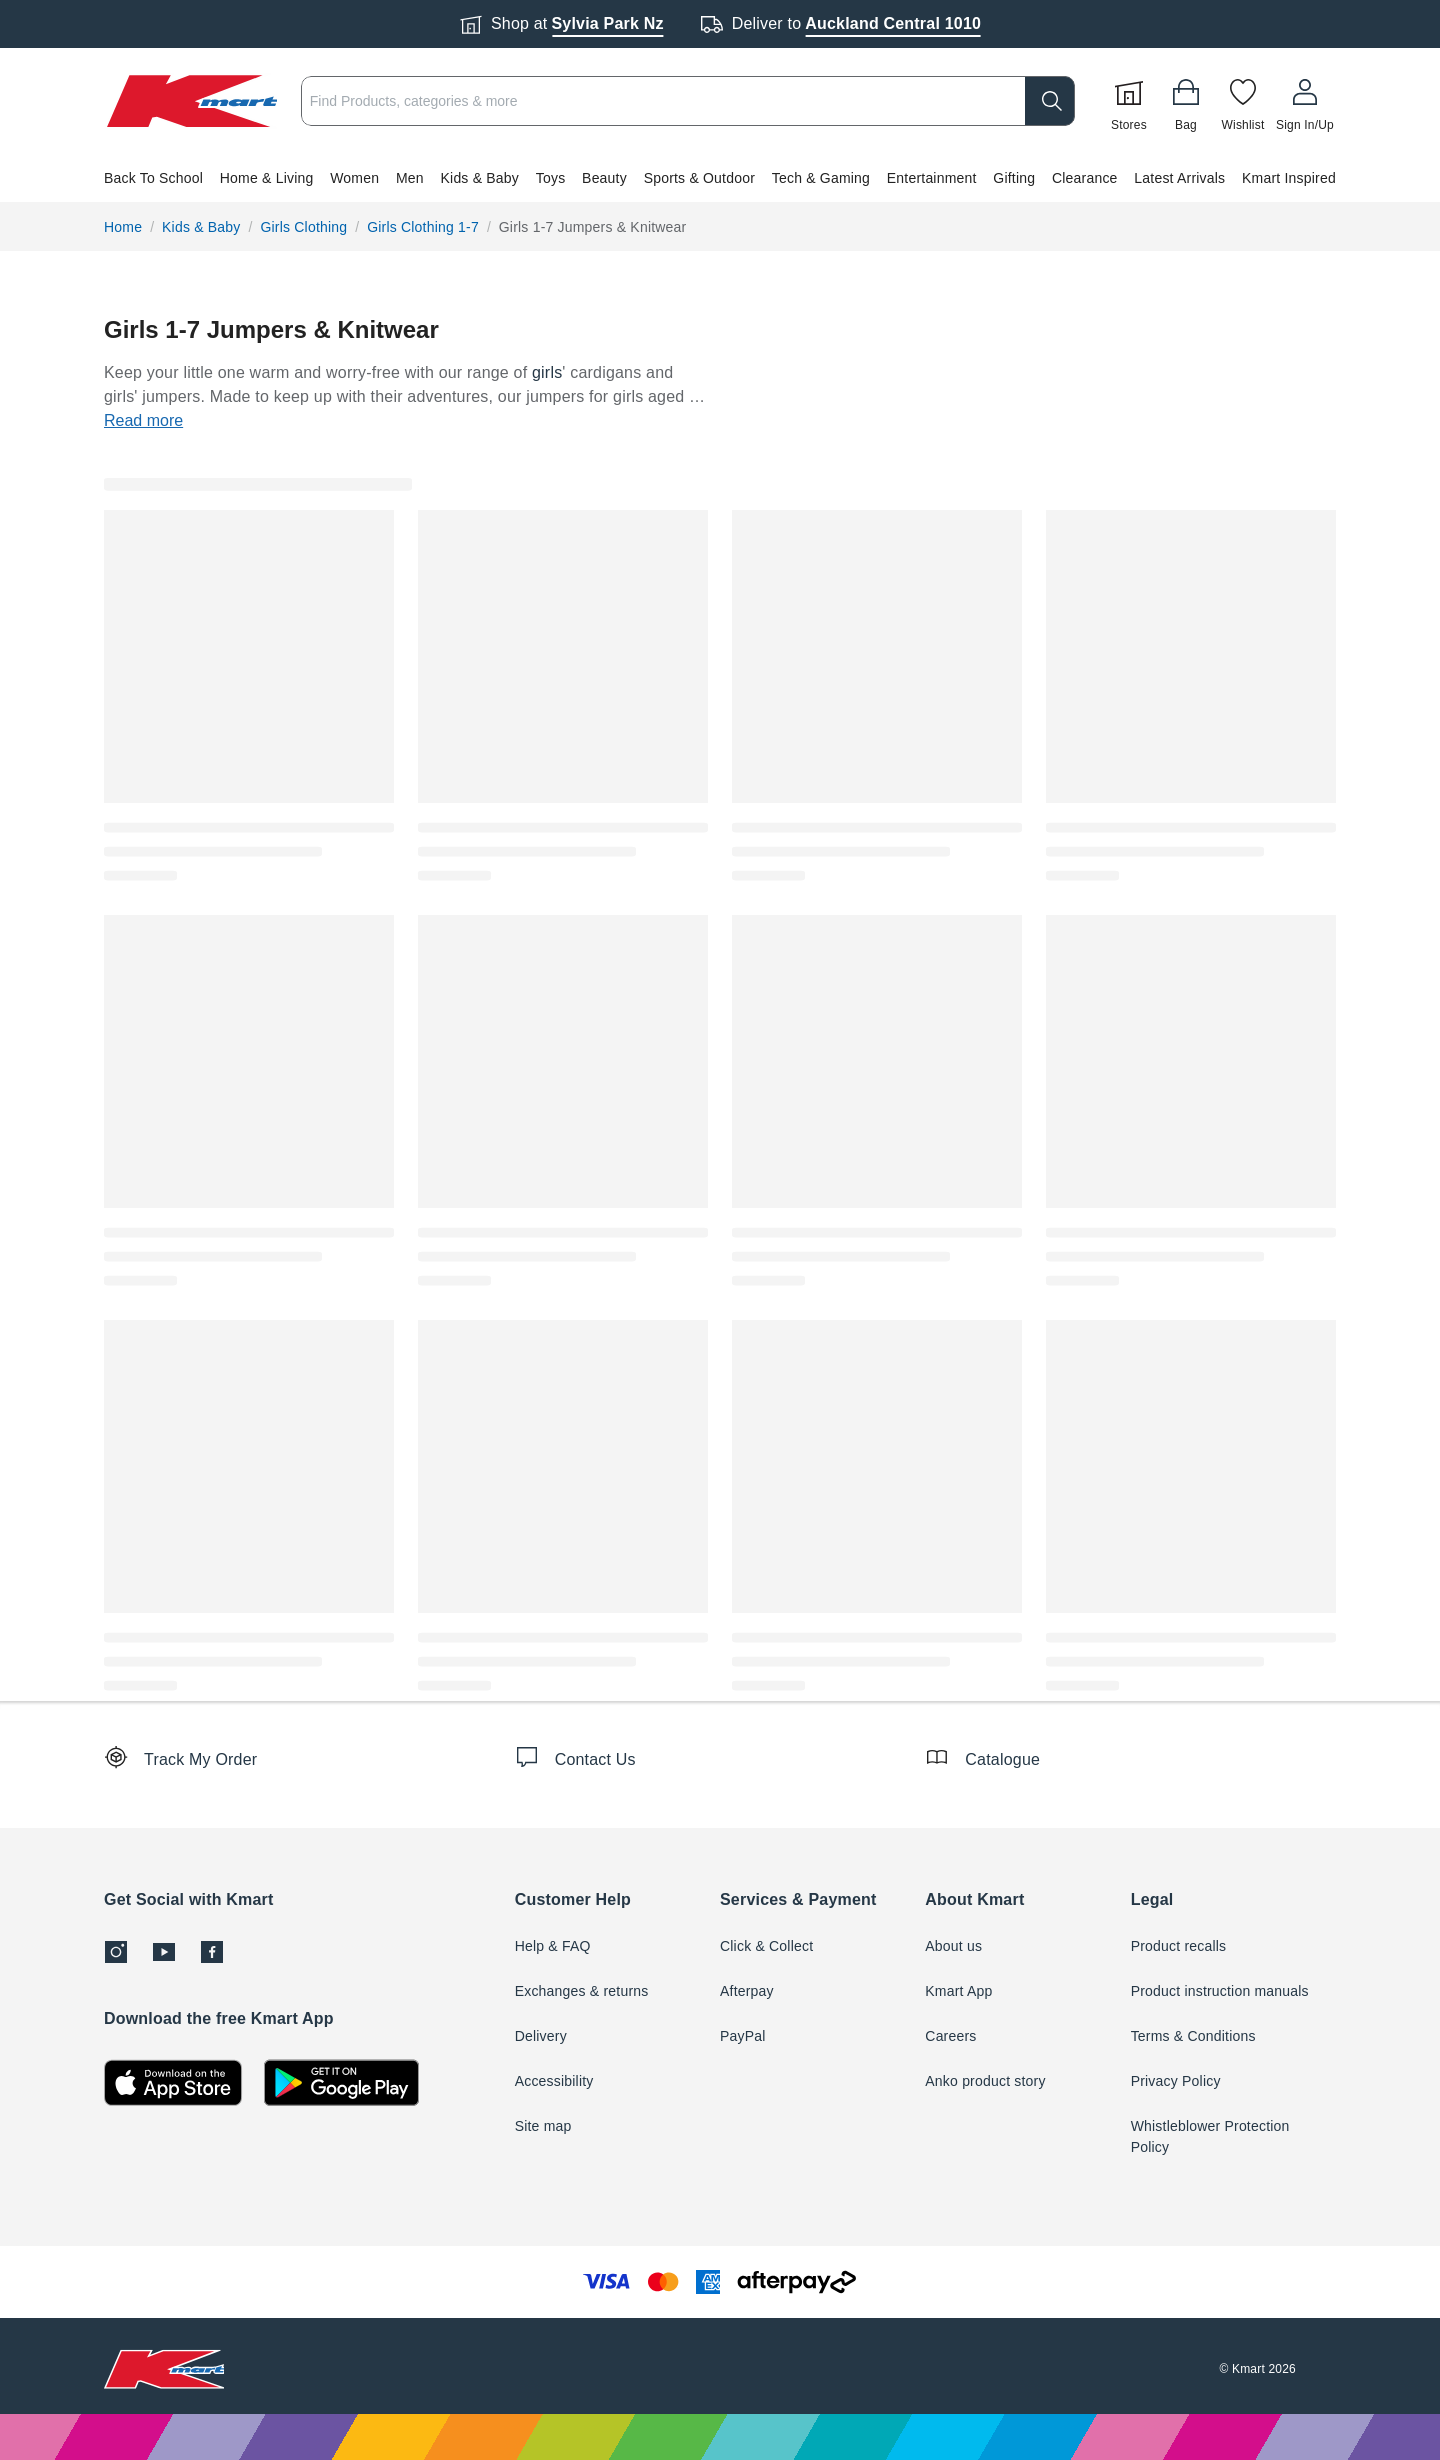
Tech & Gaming (821, 178)
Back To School (153, 178)
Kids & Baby (480, 178)
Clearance (1085, 178)
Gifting (1014, 178)
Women (354, 178)
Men (410, 178)
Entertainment (932, 178)
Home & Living (267, 178)
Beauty (604, 178)
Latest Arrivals (1179, 178)
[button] (720, 178)
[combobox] (688, 101)
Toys (551, 178)
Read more (143, 420)
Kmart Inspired (1289, 178)
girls (547, 372)
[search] (1050, 101)
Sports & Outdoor (699, 178)
